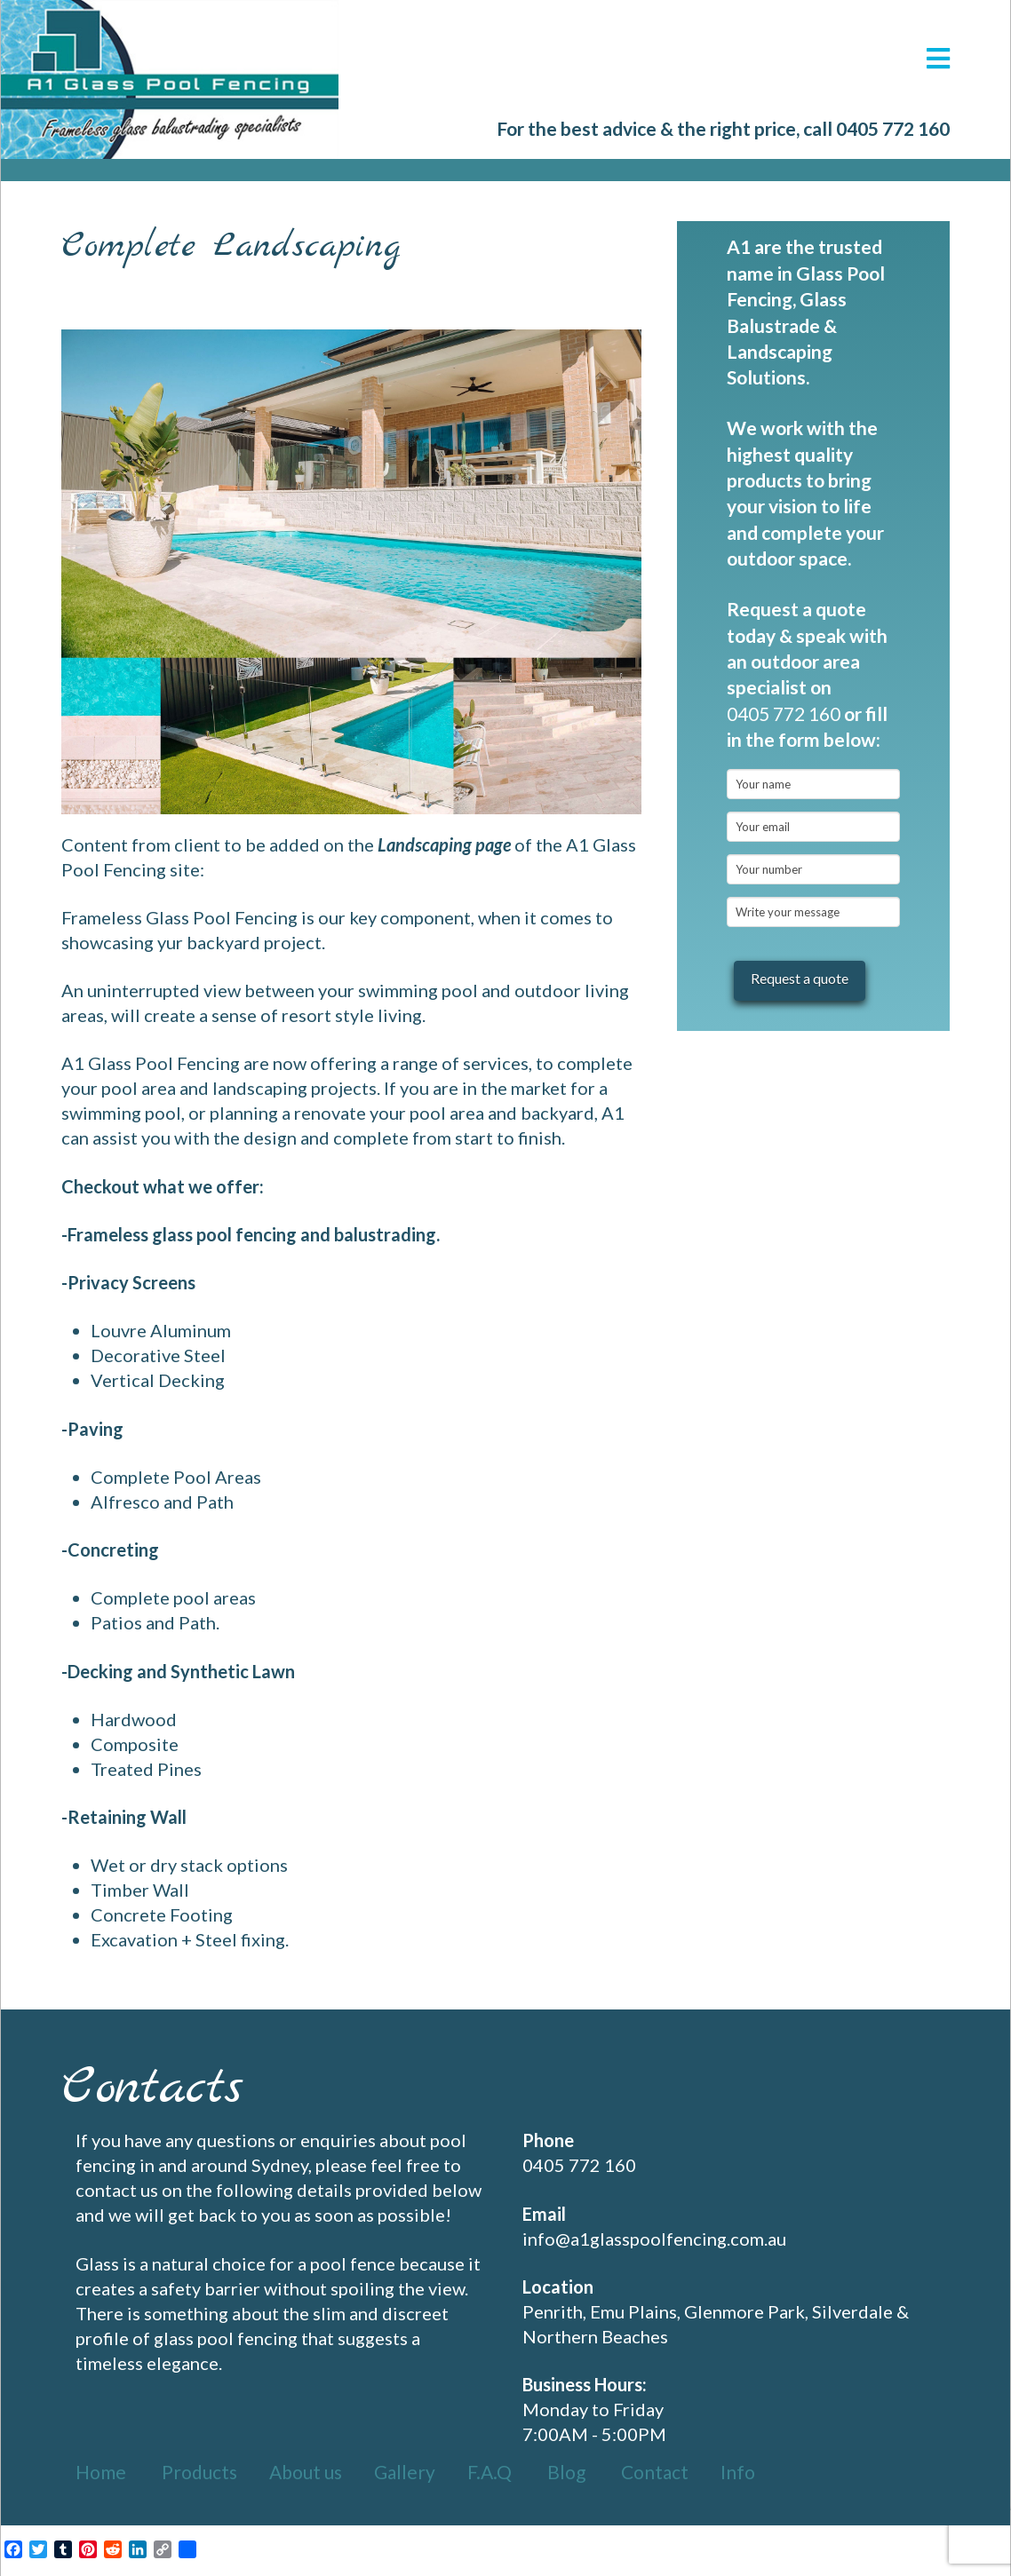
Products (199, 2472)
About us (305, 2472)
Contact (655, 2472)
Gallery (404, 2472)
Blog (566, 2472)
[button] (938, 58)
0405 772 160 (893, 128)
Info (737, 2472)
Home (101, 2472)
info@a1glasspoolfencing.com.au (654, 2238)
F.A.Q (489, 2472)
